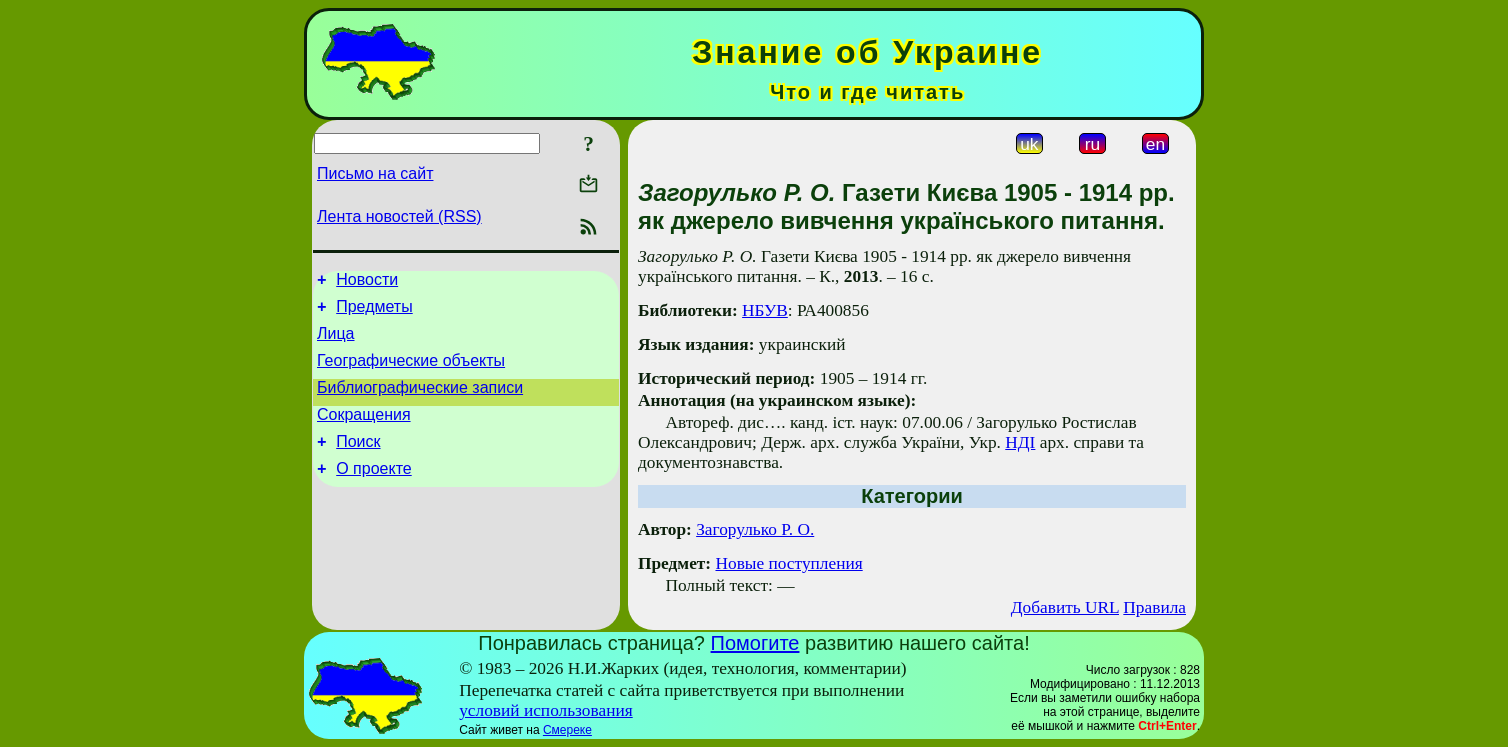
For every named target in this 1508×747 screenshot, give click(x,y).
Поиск (358, 462)
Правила (1154, 607)
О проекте (373, 492)
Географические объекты (411, 372)
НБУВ (765, 310)
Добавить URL (1065, 607)
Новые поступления (788, 563)
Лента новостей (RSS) (399, 216)
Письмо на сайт (375, 173)
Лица (336, 342)
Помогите (755, 643)
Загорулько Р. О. (755, 529)
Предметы (374, 312)
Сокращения (364, 432)
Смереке (567, 730)
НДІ (1020, 442)
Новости (367, 282)
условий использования (546, 710)
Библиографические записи (420, 402)
